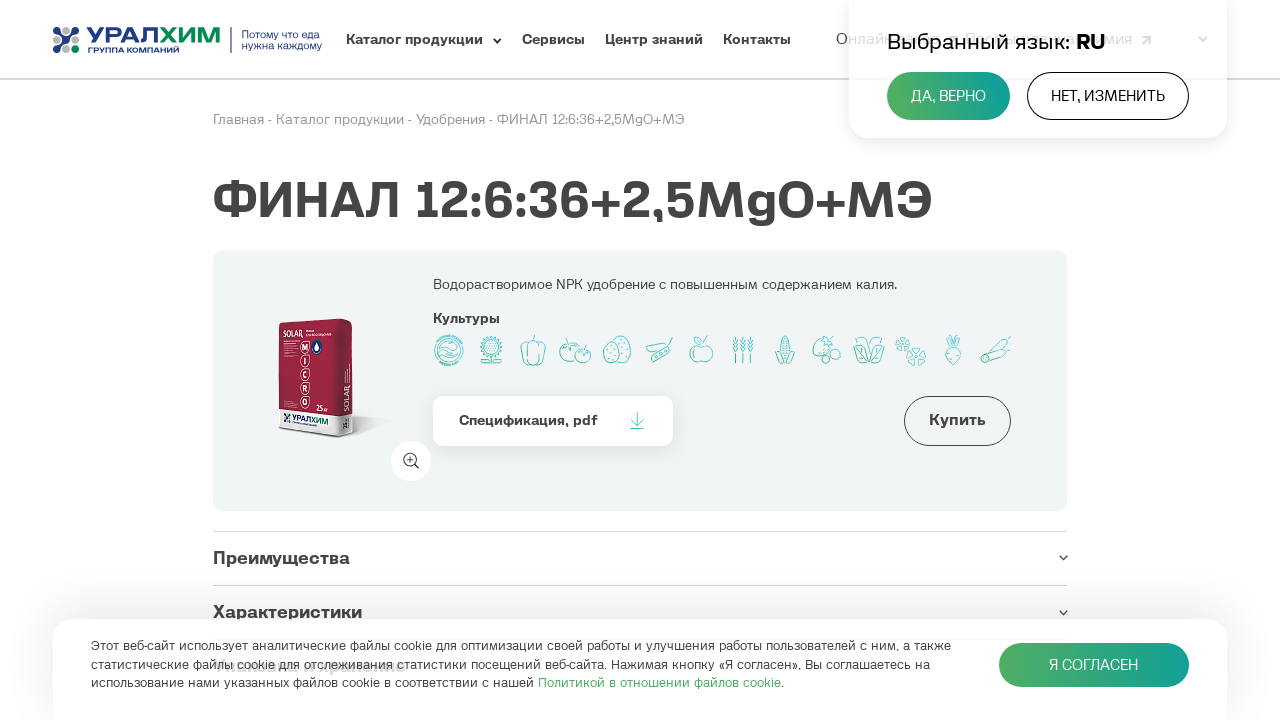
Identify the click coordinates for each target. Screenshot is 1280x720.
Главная (240, 119)
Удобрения (452, 119)
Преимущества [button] (281, 558)
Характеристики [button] (287, 612)
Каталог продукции (342, 119)
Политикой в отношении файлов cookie (659, 682)
